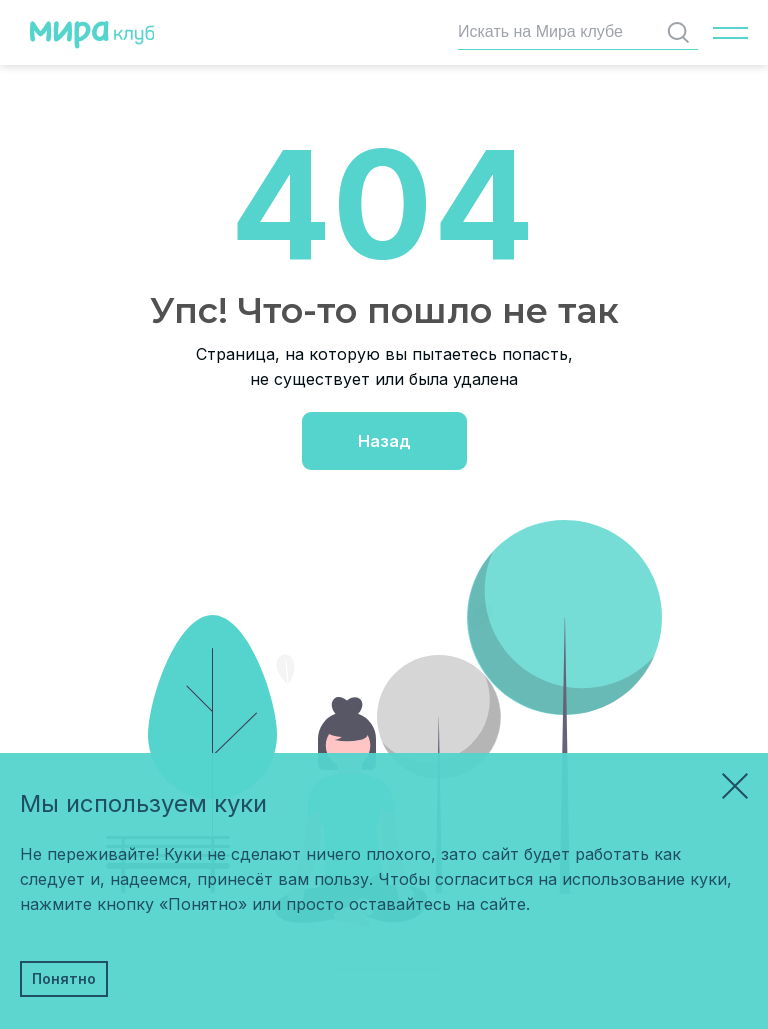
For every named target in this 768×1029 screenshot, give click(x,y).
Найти (682, 32)
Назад (384, 441)
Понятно (64, 978)
